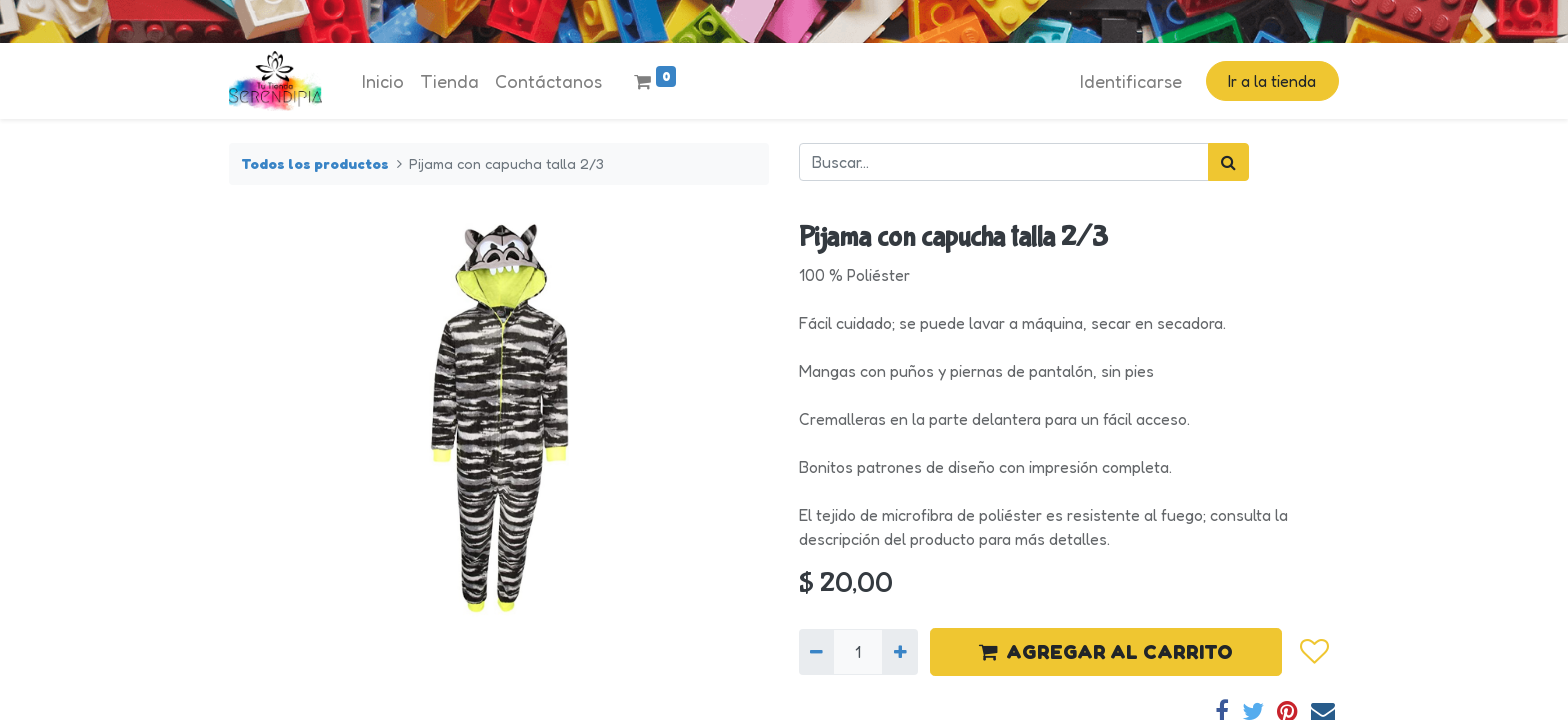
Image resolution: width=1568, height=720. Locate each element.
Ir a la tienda (1272, 81)
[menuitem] (383, 81)
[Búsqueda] (1228, 162)
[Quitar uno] (816, 652)
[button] (1313, 652)
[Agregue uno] (899, 652)
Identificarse (1131, 81)
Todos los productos (315, 163)
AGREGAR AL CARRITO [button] (1106, 652)
